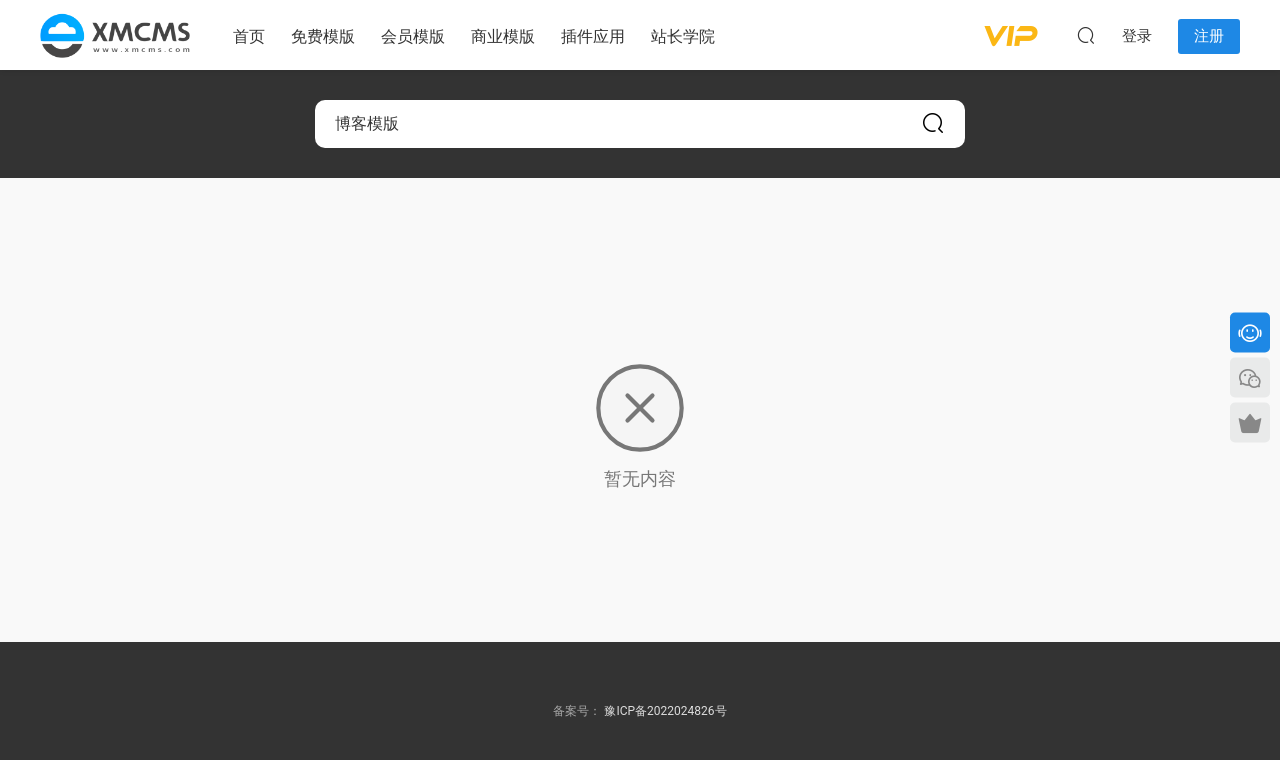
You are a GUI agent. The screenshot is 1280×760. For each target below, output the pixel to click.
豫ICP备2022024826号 (665, 711)
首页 (249, 36)
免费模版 (323, 36)
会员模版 (413, 36)
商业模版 (503, 36)
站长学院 (683, 36)
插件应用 (593, 36)
